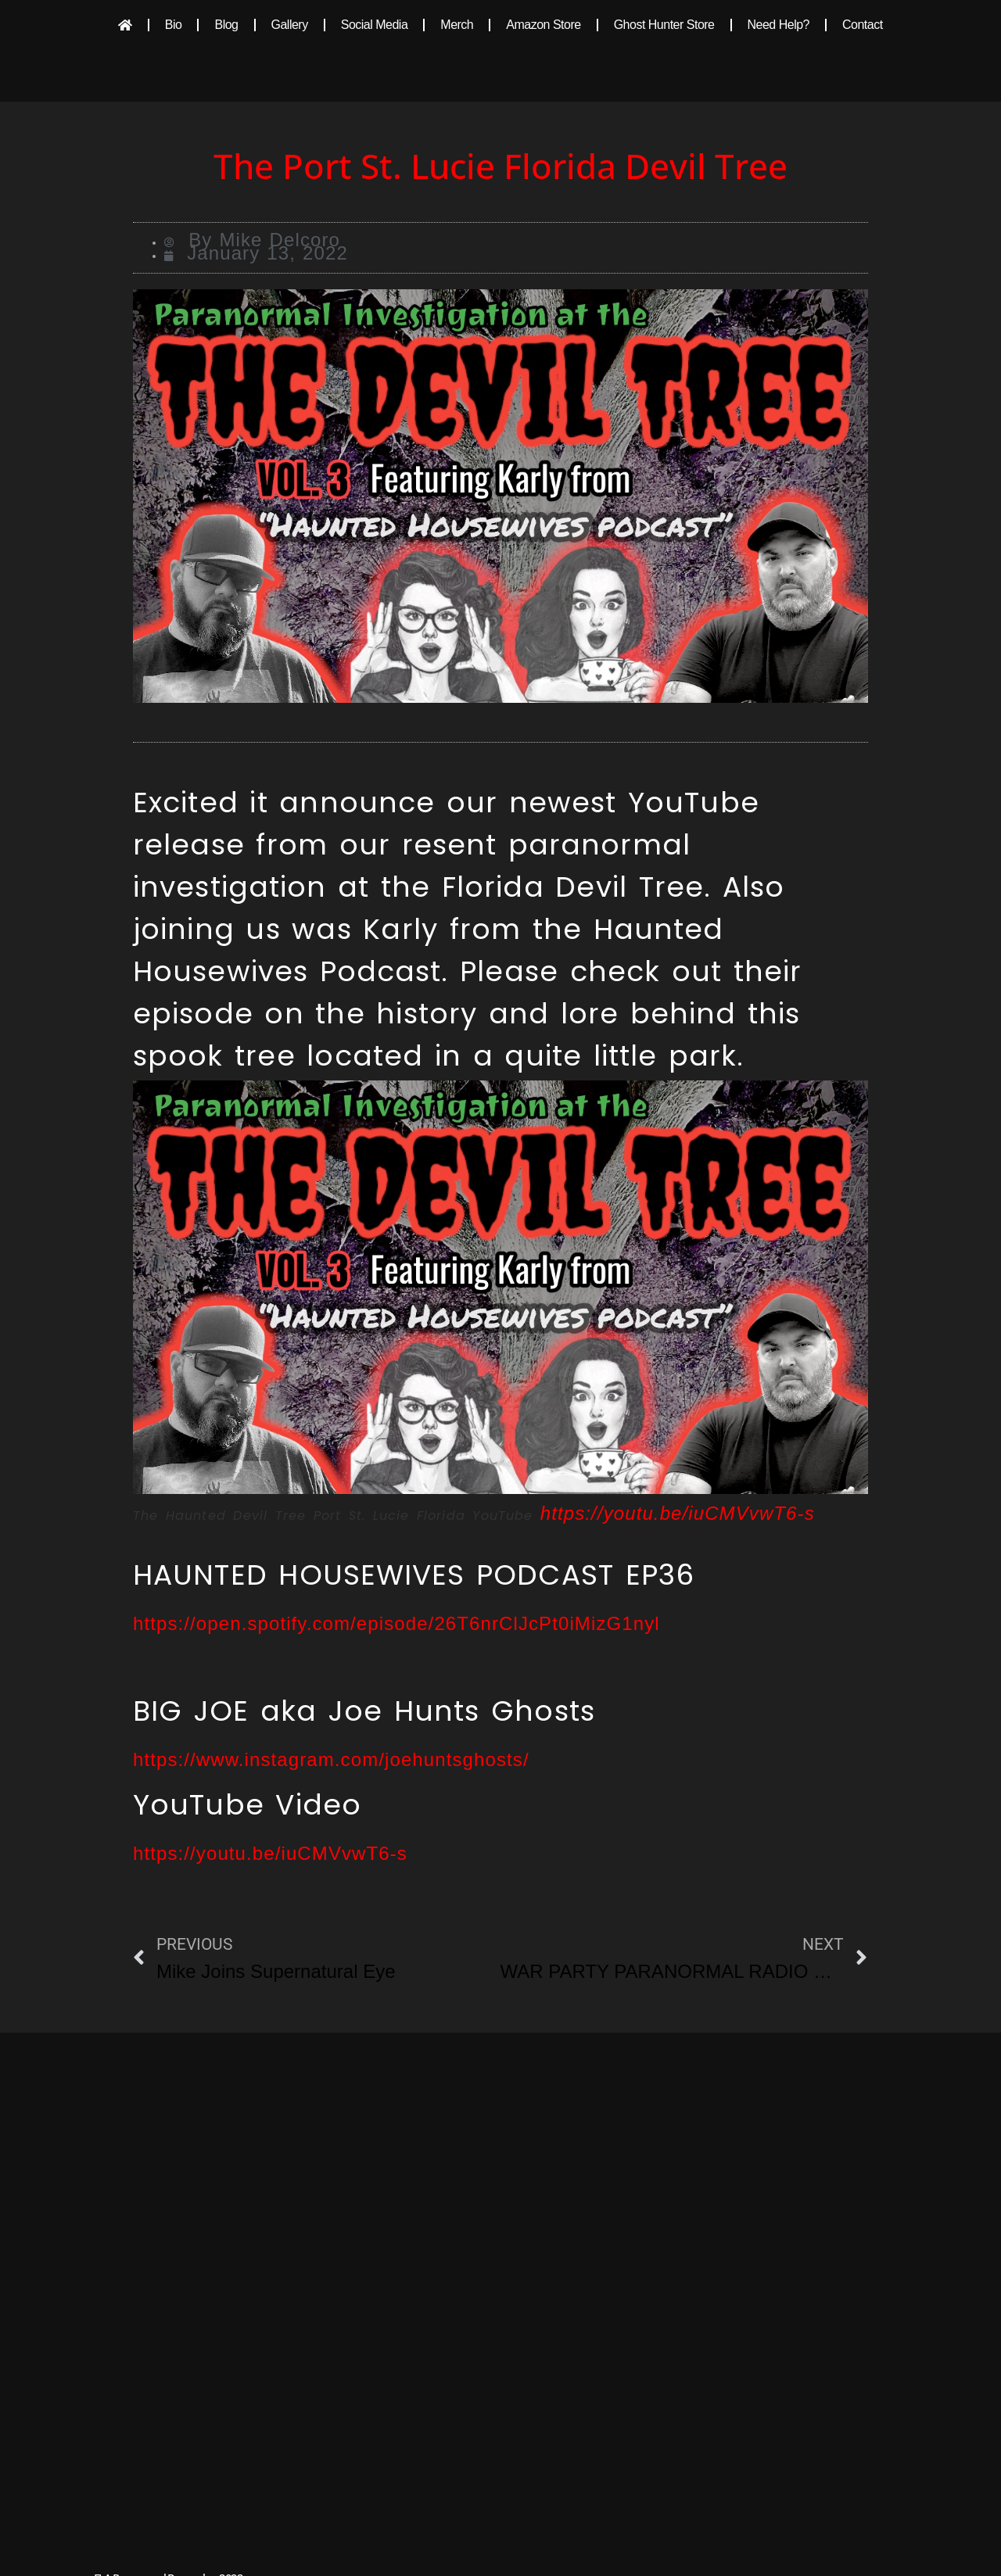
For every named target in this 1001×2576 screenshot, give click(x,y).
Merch (456, 24)
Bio (173, 24)
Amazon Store (543, 24)
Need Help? (779, 24)
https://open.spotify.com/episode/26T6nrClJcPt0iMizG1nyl (396, 1623)
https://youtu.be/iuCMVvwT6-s (677, 1513)
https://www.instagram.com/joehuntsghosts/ (331, 1759)
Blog (226, 24)
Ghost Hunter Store (664, 24)
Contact (862, 24)
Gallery (289, 24)
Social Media (374, 24)
